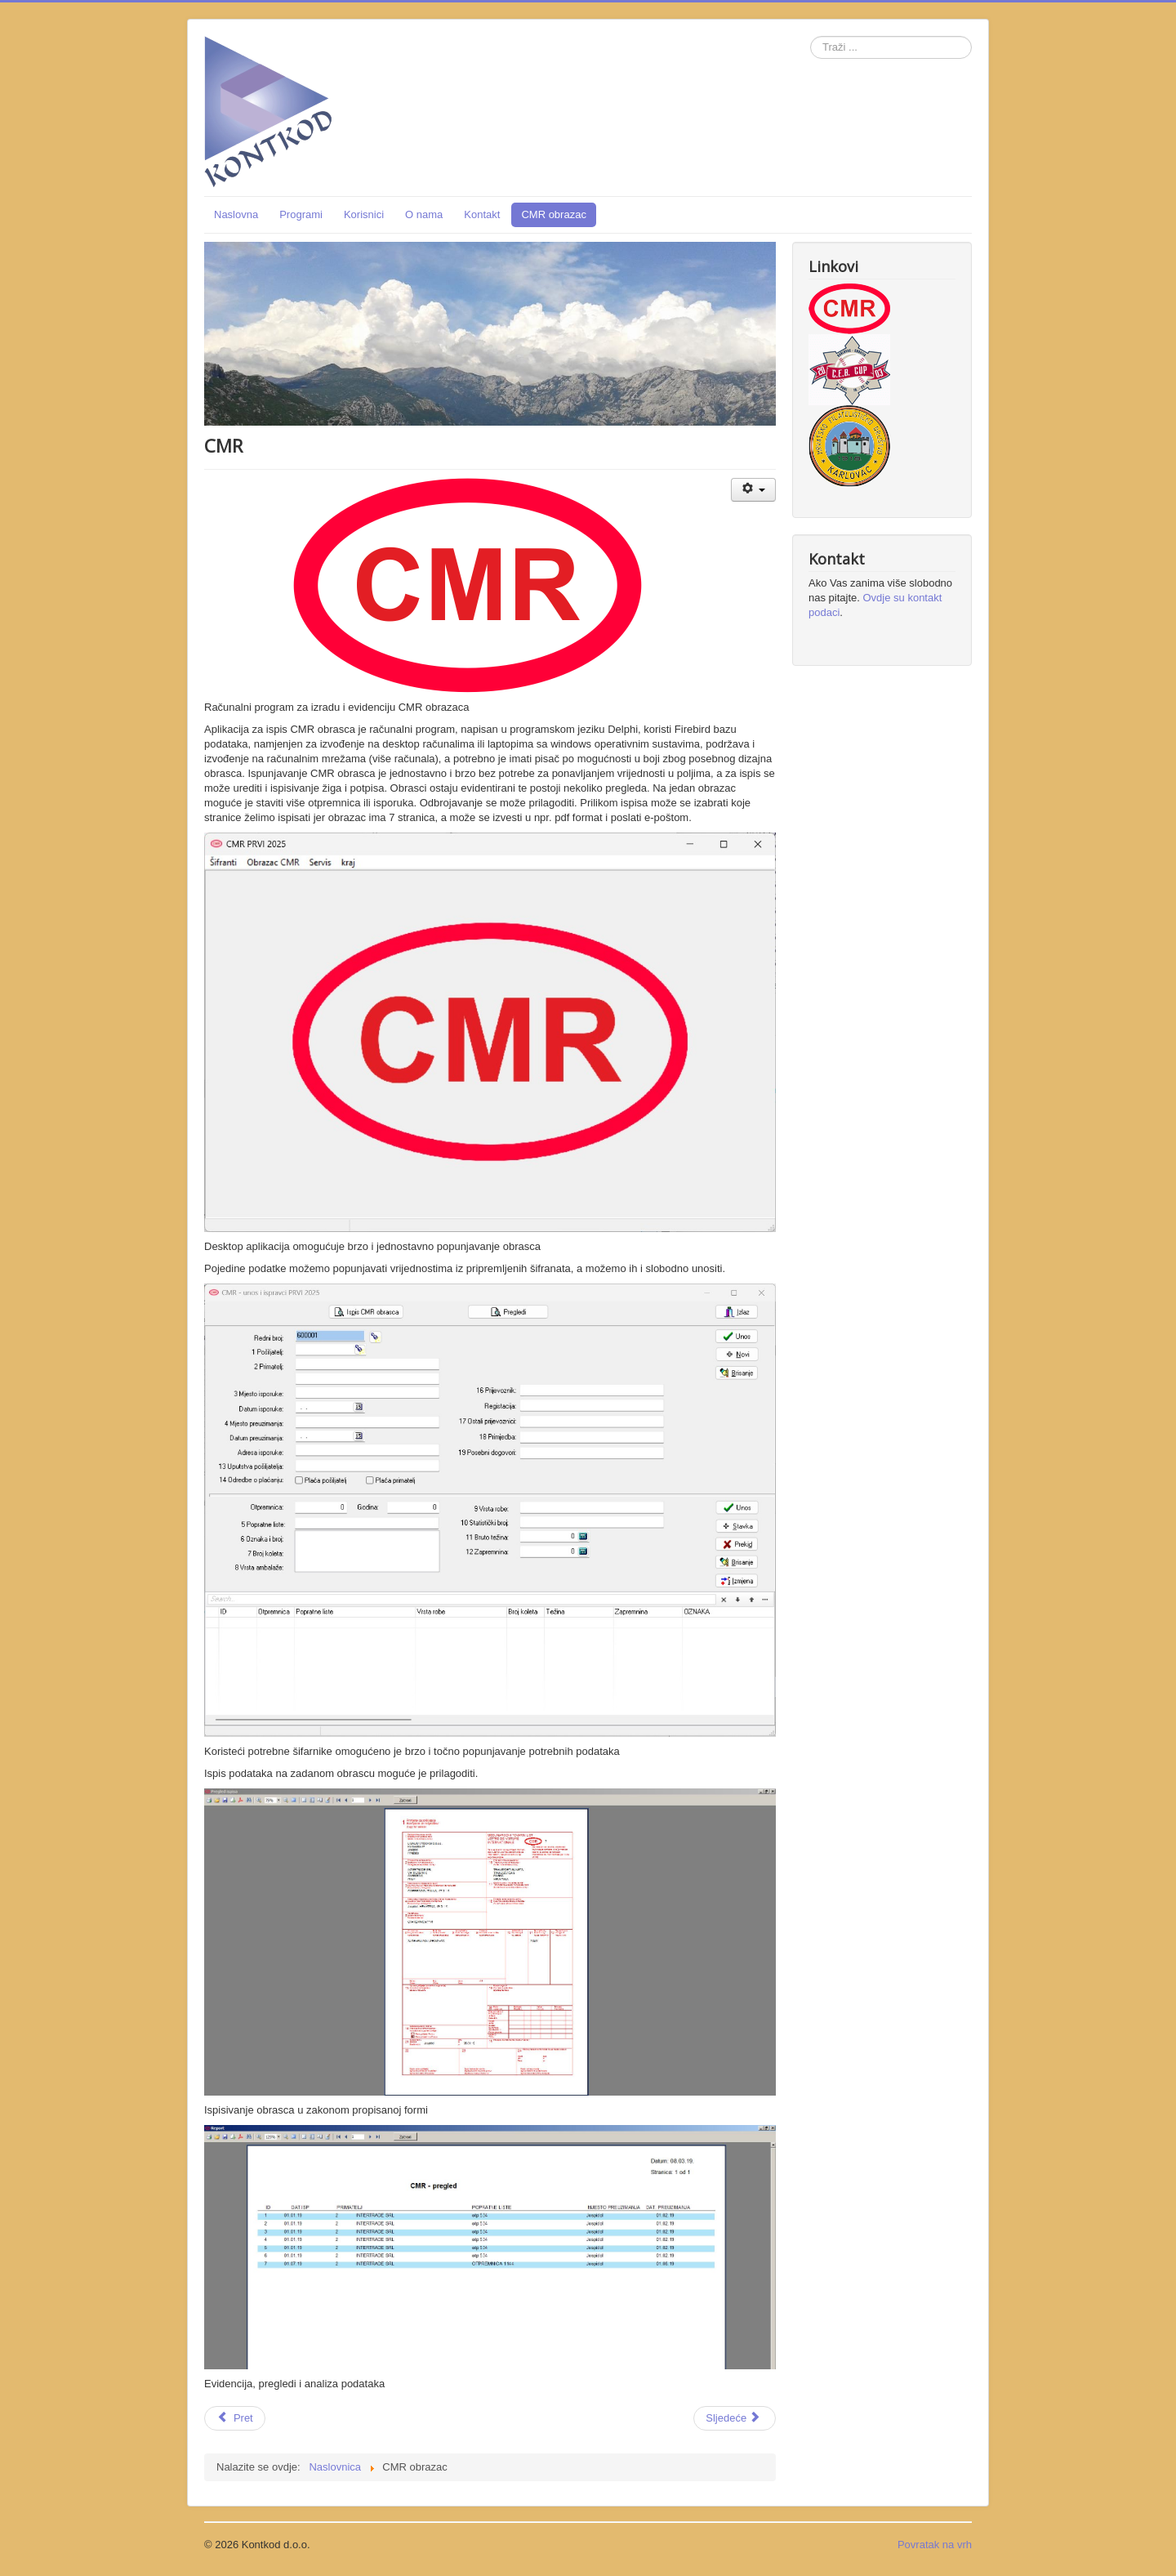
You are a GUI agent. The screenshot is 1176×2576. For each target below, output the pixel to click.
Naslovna (236, 214)
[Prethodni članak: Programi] (234, 2418)
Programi (301, 214)
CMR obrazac (553, 214)
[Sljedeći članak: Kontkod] (734, 2418)
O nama (424, 214)
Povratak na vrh (935, 2544)
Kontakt (482, 214)
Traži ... (810, 36)
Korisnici (364, 214)
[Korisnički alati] (753, 490)
